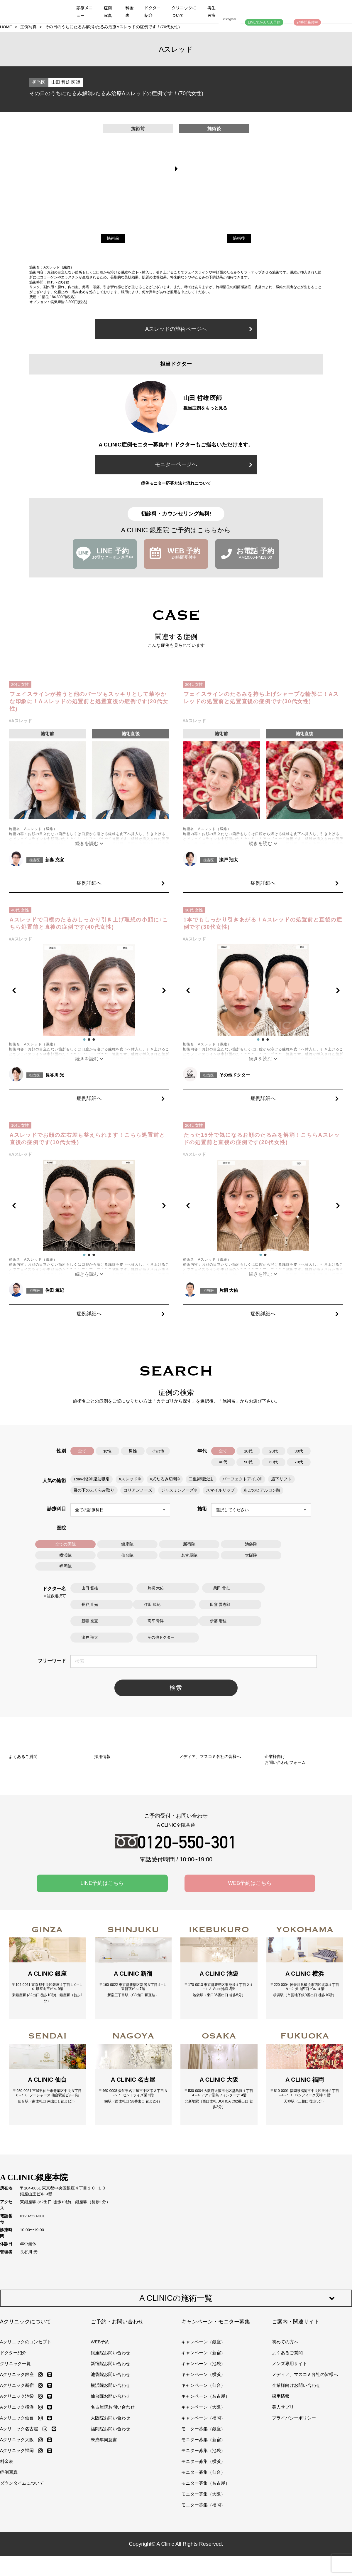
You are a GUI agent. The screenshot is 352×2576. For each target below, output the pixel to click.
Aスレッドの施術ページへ (198, 329)
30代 (299, 1451)
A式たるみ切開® (164, 1479)
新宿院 (189, 1543)
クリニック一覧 (15, 2438)
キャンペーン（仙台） (203, 2460)
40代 (223, 1462)
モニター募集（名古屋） (205, 2558)
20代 (273, 1451)
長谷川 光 (54, 1074)
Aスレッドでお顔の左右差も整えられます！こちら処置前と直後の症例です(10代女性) (87, 1138)
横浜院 (65, 1554)
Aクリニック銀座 (17, 2449)
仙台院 (127, 1554)
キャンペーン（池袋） (203, 2438)
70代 (299, 1462)
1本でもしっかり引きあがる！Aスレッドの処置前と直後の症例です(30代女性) (263, 923)
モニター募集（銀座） (203, 2504)
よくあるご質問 (287, 2428)
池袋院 (251, 1543)
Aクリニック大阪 (17, 2515)
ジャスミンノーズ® (179, 1490)
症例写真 (108, 11)
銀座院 (127, 1543)
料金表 (130, 11)
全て (82, 1451)
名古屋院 (189, 1554)
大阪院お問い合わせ (110, 2493)
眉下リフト (280, 1479)
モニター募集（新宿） (203, 2515)
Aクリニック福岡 (17, 2525)
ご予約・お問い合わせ (117, 2397)
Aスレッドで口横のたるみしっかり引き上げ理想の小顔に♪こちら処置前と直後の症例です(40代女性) (89, 923)
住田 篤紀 (54, 1290)
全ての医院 (65, 1543)
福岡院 (65, 1566)
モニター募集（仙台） (203, 2547)
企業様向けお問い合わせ (296, 2460)
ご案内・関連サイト (295, 2397)
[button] (19, 990)
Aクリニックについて (25, 2397)
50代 (248, 1462)
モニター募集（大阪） (203, 2569)
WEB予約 (100, 2417)
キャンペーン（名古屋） (205, 2471)
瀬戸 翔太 (228, 859)
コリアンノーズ (137, 1490)
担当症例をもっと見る (205, 407)
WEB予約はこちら (250, 1941)
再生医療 (211, 11)
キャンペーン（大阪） (203, 2482)
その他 (158, 1451)
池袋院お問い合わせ (110, 2449)
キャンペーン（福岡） (203, 2493)
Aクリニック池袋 (17, 2471)
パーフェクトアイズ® (242, 1479)
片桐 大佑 (228, 1290)
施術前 (113, 238)
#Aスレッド (20, 720)
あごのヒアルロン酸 (261, 1490)
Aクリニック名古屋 (19, 2504)
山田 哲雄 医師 (65, 82)
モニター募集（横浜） (203, 2536)
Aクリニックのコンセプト (25, 2417)
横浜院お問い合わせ (110, 2460)
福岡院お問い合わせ (110, 2504)
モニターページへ (203, 464)
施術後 (239, 238)
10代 (248, 1451)
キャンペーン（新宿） (203, 2428)
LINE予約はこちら (102, 1941)
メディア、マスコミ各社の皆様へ (305, 2449)
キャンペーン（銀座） (203, 2417)
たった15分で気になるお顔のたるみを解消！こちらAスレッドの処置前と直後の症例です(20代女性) (262, 1138)
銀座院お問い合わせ (110, 2428)
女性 (108, 1451)
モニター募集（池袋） (203, 2525)
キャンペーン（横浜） (203, 2449)
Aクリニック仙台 (17, 2493)
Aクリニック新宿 (17, 2460)
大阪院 (251, 1554)
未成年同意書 (104, 2515)
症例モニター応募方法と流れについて (176, 483)
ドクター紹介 (152, 11)
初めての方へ (285, 2417)
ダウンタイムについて (22, 2558)
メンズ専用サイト (289, 2438)
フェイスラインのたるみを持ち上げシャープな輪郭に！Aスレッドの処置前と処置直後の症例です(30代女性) (261, 697)
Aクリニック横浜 (17, 2482)
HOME (6, 27)
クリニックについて (184, 11)
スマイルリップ (219, 1490)
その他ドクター (234, 1074)
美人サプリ (283, 2482)
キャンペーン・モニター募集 (215, 2397)
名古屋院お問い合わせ (113, 2482)
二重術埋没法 (200, 1479)
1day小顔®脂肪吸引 (91, 1479)
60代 (273, 1462)
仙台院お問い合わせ (110, 2471)
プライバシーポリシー (294, 2493)
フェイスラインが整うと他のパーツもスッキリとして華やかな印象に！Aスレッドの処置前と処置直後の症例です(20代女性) (89, 701)
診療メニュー (84, 11)
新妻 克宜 (54, 859)
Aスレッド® (130, 1479)
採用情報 (281, 2471)
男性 (133, 1451)
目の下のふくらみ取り (93, 1490)
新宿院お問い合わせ (110, 2438)
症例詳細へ (120, 882)
